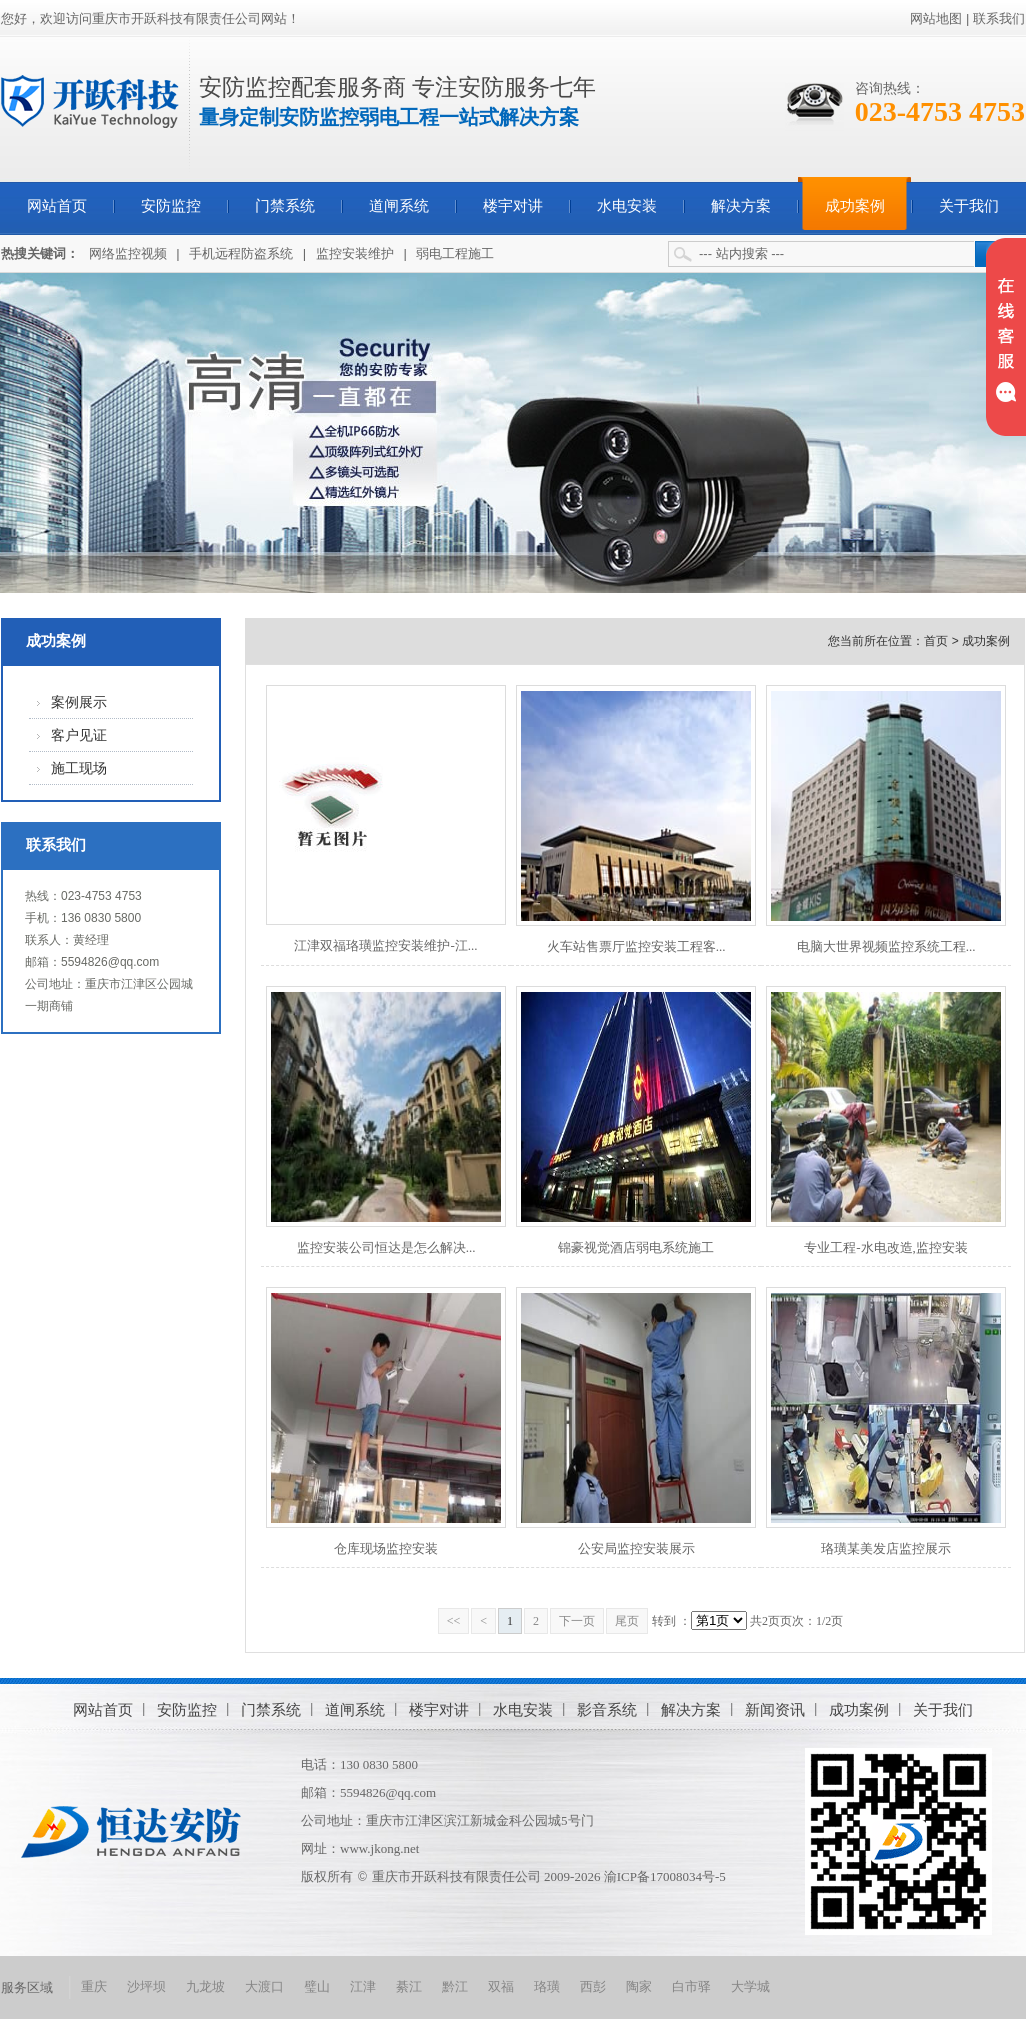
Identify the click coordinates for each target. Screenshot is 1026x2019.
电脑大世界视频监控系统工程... (886, 946)
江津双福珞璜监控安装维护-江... (385, 945)
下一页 (577, 1621)
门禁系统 (285, 206)
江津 (363, 1986)
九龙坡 (205, 1986)
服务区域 (27, 1987)
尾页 (627, 1621)
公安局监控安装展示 (636, 1548)
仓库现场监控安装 (386, 1548)
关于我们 (969, 206)
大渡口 (264, 1986)
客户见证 (79, 735)
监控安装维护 (355, 253)
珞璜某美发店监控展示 (886, 1548)
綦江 (409, 1986)
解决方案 (741, 206)
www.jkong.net (379, 1848)
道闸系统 (399, 206)
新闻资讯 (775, 1709)
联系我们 (999, 18)
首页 (936, 641)
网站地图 (936, 18)
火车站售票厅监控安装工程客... (636, 946)
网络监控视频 (128, 253)
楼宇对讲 (513, 206)
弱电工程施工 (455, 253)
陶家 (639, 1986)
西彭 (593, 1986)
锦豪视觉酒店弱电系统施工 (636, 1247)
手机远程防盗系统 (241, 253)
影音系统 (607, 1709)
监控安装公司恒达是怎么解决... (386, 1247)
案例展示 (79, 702)
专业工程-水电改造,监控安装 (886, 1247)
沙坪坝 (146, 1986)
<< (454, 1621)
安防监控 (171, 206)
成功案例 (855, 206)
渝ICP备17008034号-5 (665, 1876)
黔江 (455, 1986)
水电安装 (627, 206)
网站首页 (57, 206)
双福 (501, 1986)
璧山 (317, 1986)
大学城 (750, 1986)
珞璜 (547, 1986)
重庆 (94, 1986)
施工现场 (79, 768)
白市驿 (691, 1986)
